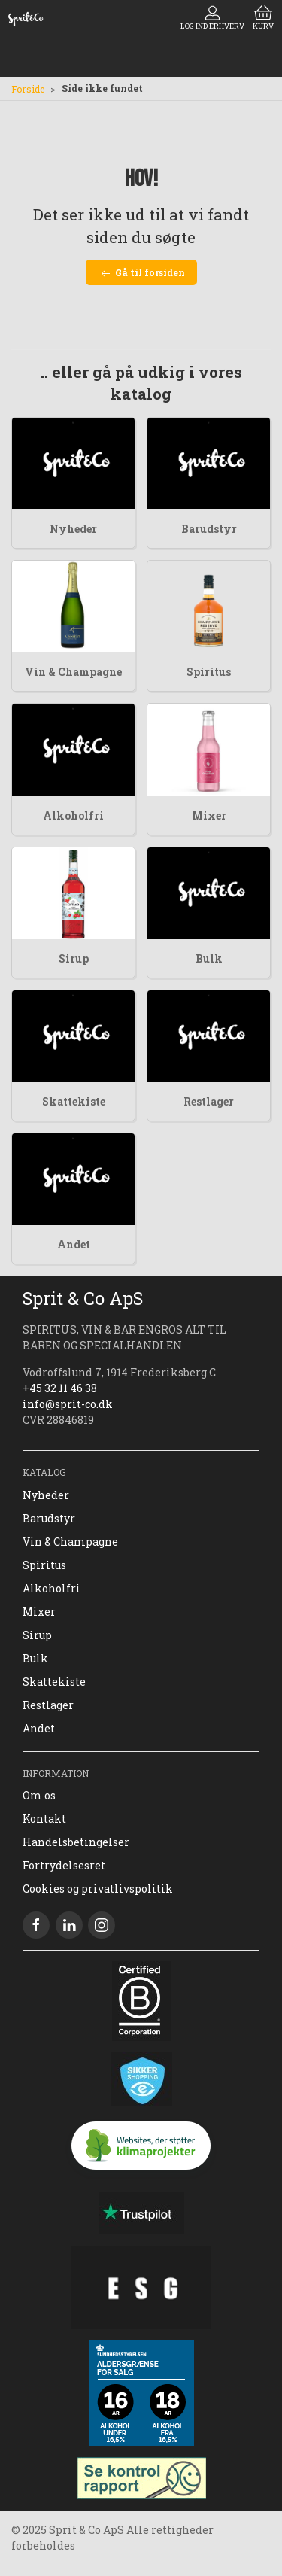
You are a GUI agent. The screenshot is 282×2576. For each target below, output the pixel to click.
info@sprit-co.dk (68, 1404)
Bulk (209, 958)
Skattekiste (73, 1101)
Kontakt (44, 1818)
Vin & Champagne (73, 672)
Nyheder (73, 529)
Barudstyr (209, 529)
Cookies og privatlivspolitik (98, 1888)
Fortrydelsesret (64, 1865)
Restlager (208, 1101)
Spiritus (208, 672)
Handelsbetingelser (76, 1842)
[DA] (25, 19)
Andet (73, 1244)
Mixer (209, 815)
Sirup (74, 958)
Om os (39, 1795)
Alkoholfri (73, 815)
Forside (27, 89)
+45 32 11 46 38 (60, 1388)
